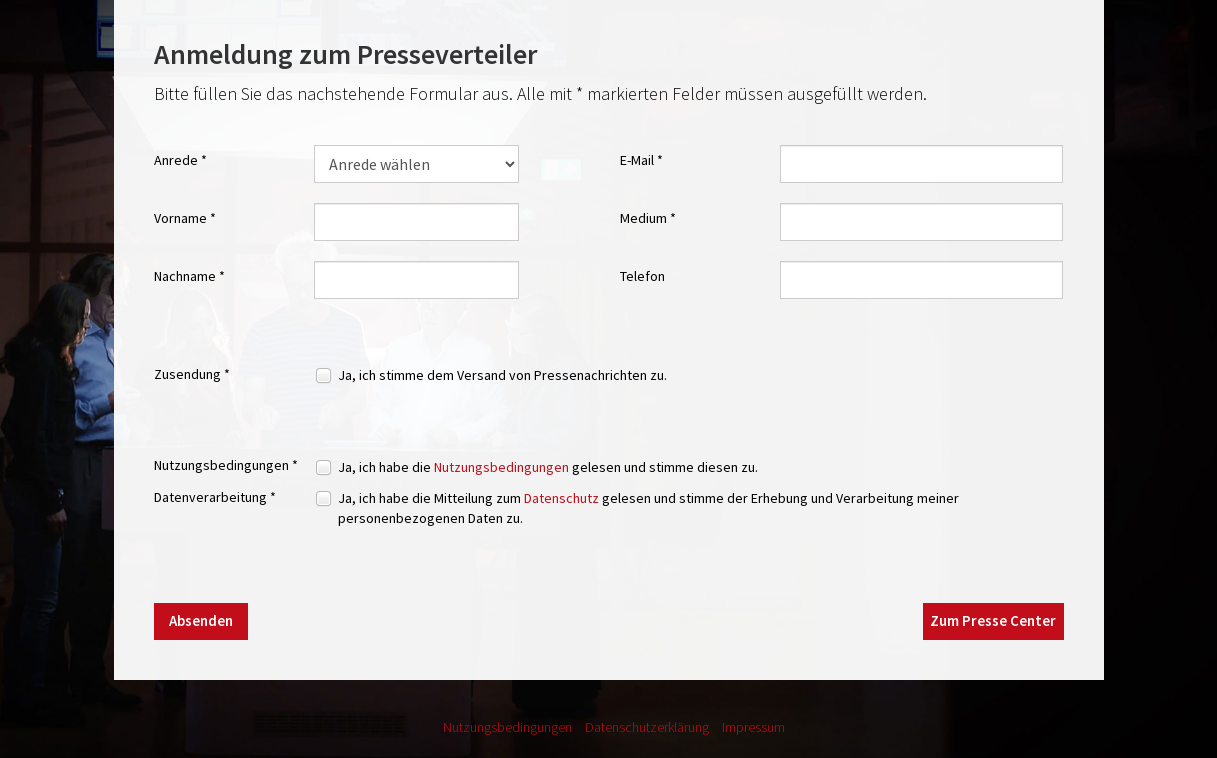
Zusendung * (192, 374)
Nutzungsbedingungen (501, 467)
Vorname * (185, 218)
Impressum (753, 727)
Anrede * (180, 160)
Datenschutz (561, 498)
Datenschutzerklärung (647, 727)
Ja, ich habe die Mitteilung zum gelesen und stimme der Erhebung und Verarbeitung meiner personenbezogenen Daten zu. (648, 508)
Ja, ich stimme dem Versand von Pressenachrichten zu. (502, 375)
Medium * (648, 218)
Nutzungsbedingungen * (226, 465)
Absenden (201, 620)
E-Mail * (641, 160)
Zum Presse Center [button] (993, 620)
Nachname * (189, 276)
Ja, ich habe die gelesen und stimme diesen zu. (548, 467)
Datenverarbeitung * (215, 497)
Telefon (642, 276)
